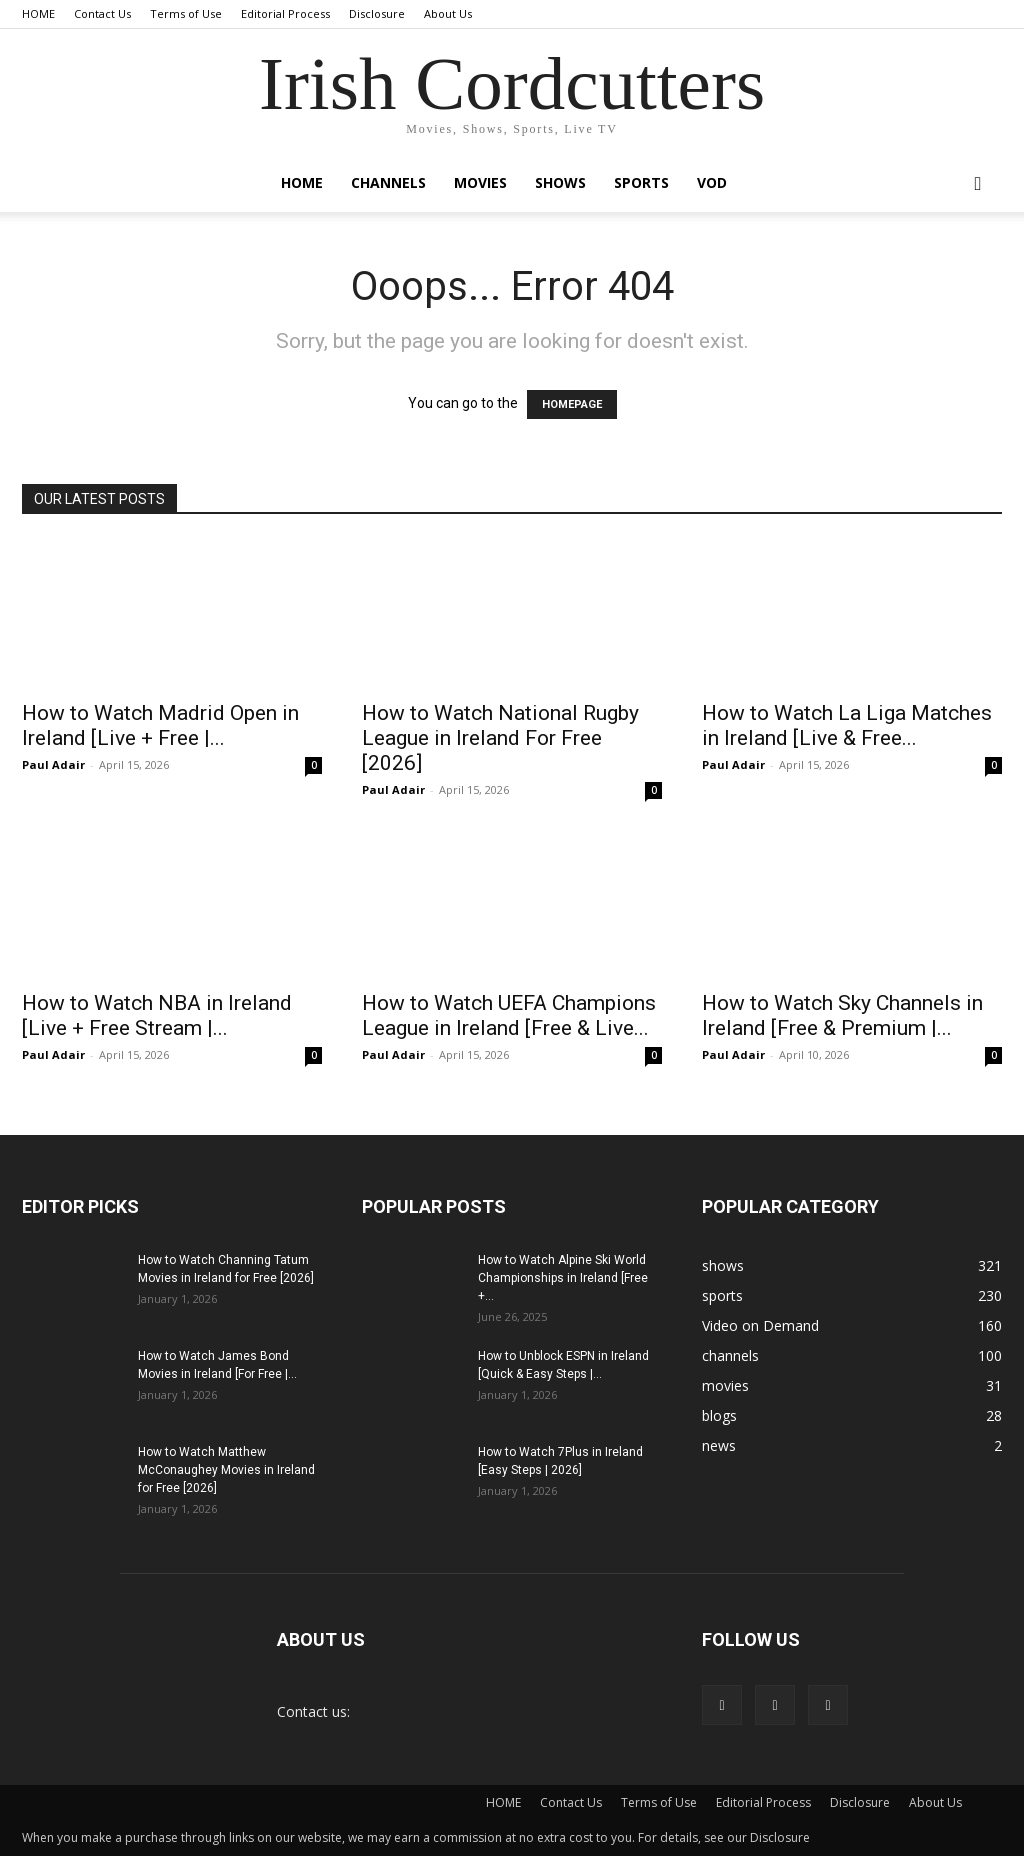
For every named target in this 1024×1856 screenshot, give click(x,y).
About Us (448, 13)
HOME (38, 13)
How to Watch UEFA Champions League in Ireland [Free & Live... (509, 1015)
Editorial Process (285, 13)
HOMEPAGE (572, 404)
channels (388, 182)
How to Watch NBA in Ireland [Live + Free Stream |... (157, 1015)
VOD (712, 182)
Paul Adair (53, 764)
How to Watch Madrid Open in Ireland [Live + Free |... (160, 725)
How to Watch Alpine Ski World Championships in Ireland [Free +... (563, 1278)
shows (560, 182)
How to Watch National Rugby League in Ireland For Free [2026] (500, 738)
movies (480, 182)
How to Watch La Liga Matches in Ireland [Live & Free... (847, 725)
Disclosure (377, 13)
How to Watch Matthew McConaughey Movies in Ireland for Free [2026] (226, 1470)
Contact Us (102, 13)
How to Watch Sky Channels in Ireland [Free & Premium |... (842, 1015)
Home (302, 182)
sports (641, 182)
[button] (978, 184)
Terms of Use (186, 13)
